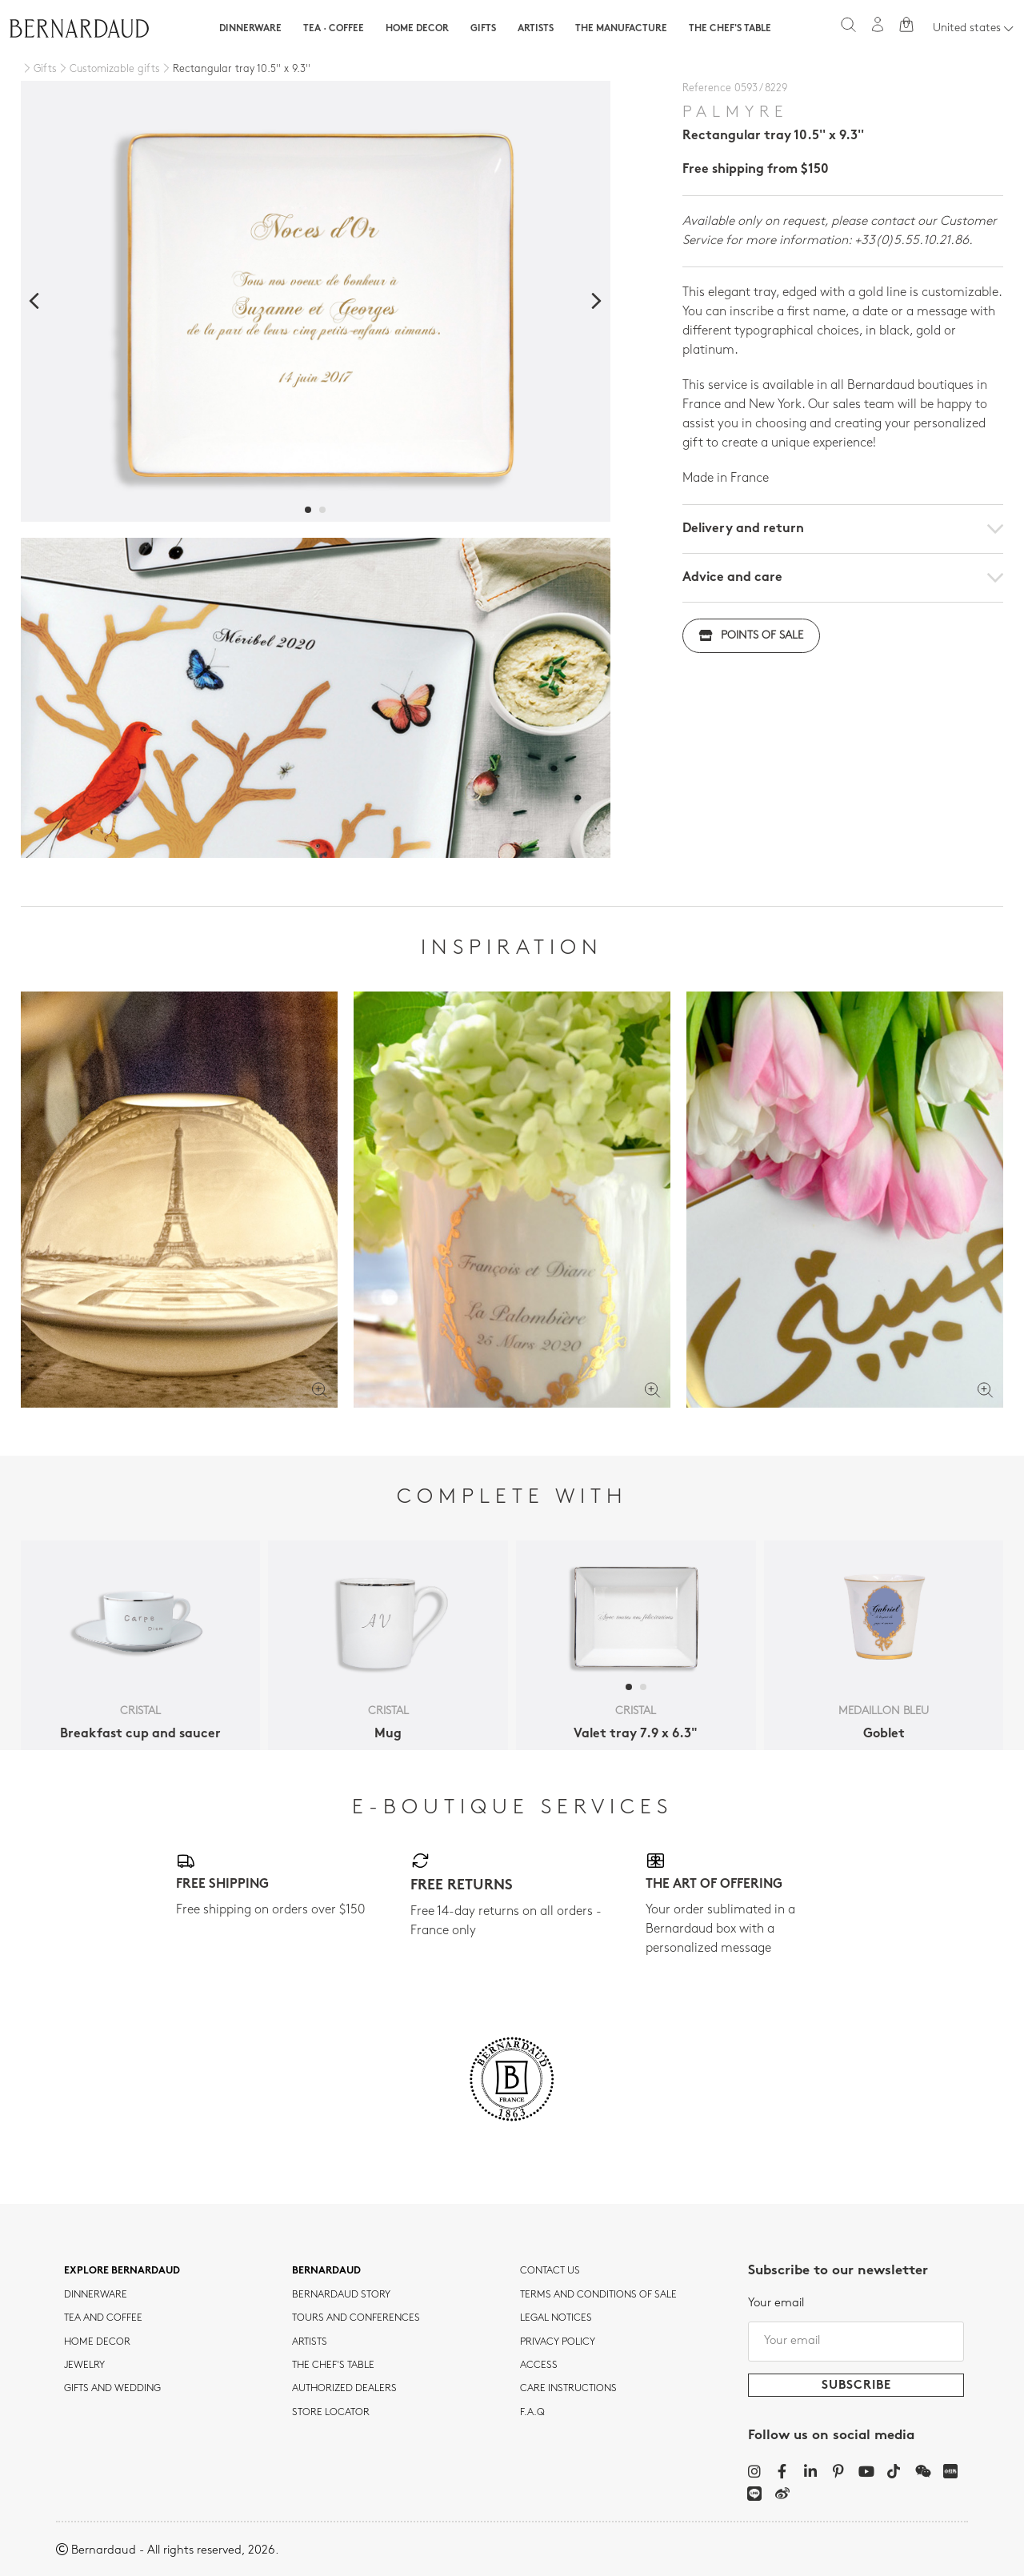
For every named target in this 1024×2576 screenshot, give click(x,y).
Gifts (483, 29)
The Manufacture (621, 29)
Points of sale (751, 636)
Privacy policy (557, 2342)
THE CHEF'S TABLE (333, 2365)
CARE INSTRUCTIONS (568, 2389)
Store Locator (331, 2413)
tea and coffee (103, 2318)
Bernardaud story (341, 2295)
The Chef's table (730, 29)
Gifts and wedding (112, 2389)
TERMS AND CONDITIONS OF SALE (598, 2295)
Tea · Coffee (333, 29)
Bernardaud (326, 2271)
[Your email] (856, 2342)
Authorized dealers (344, 2389)
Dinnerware (250, 29)
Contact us (550, 2271)
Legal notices (556, 2318)
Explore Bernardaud (122, 2271)
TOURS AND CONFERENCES (356, 2318)
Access (539, 2365)
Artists (536, 29)
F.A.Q (532, 2413)
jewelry (84, 2365)
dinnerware (95, 2295)
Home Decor (417, 29)
